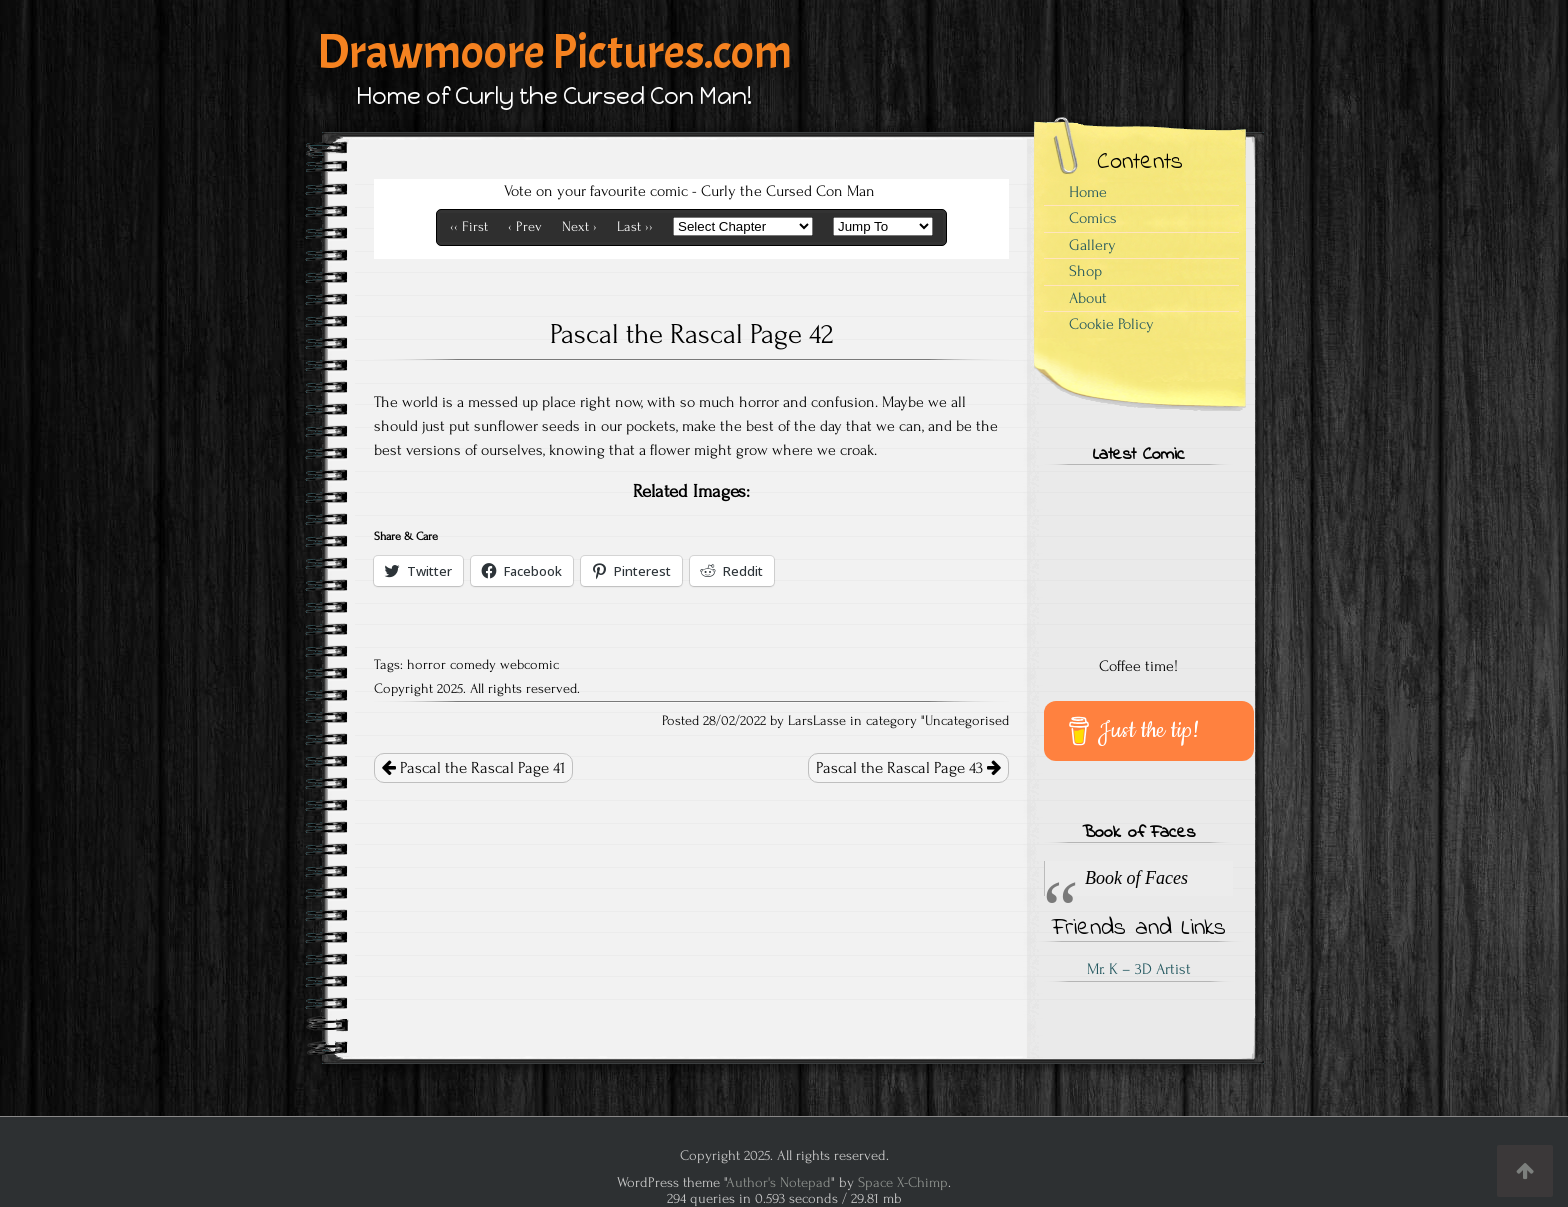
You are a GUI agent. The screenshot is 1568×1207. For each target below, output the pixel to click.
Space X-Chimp (903, 1182)
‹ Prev (525, 227)
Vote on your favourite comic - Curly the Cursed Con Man (689, 191)
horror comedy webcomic (483, 665)
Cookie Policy (1111, 324)
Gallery (1092, 245)
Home (1088, 192)
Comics (1093, 218)
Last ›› (635, 227)
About (1088, 298)
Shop (1085, 271)
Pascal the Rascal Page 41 (473, 768)
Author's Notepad (778, 1182)
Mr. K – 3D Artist (1139, 969)
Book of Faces (1138, 833)
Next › (579, 227)
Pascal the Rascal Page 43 (908, 768)
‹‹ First (469, 227)
